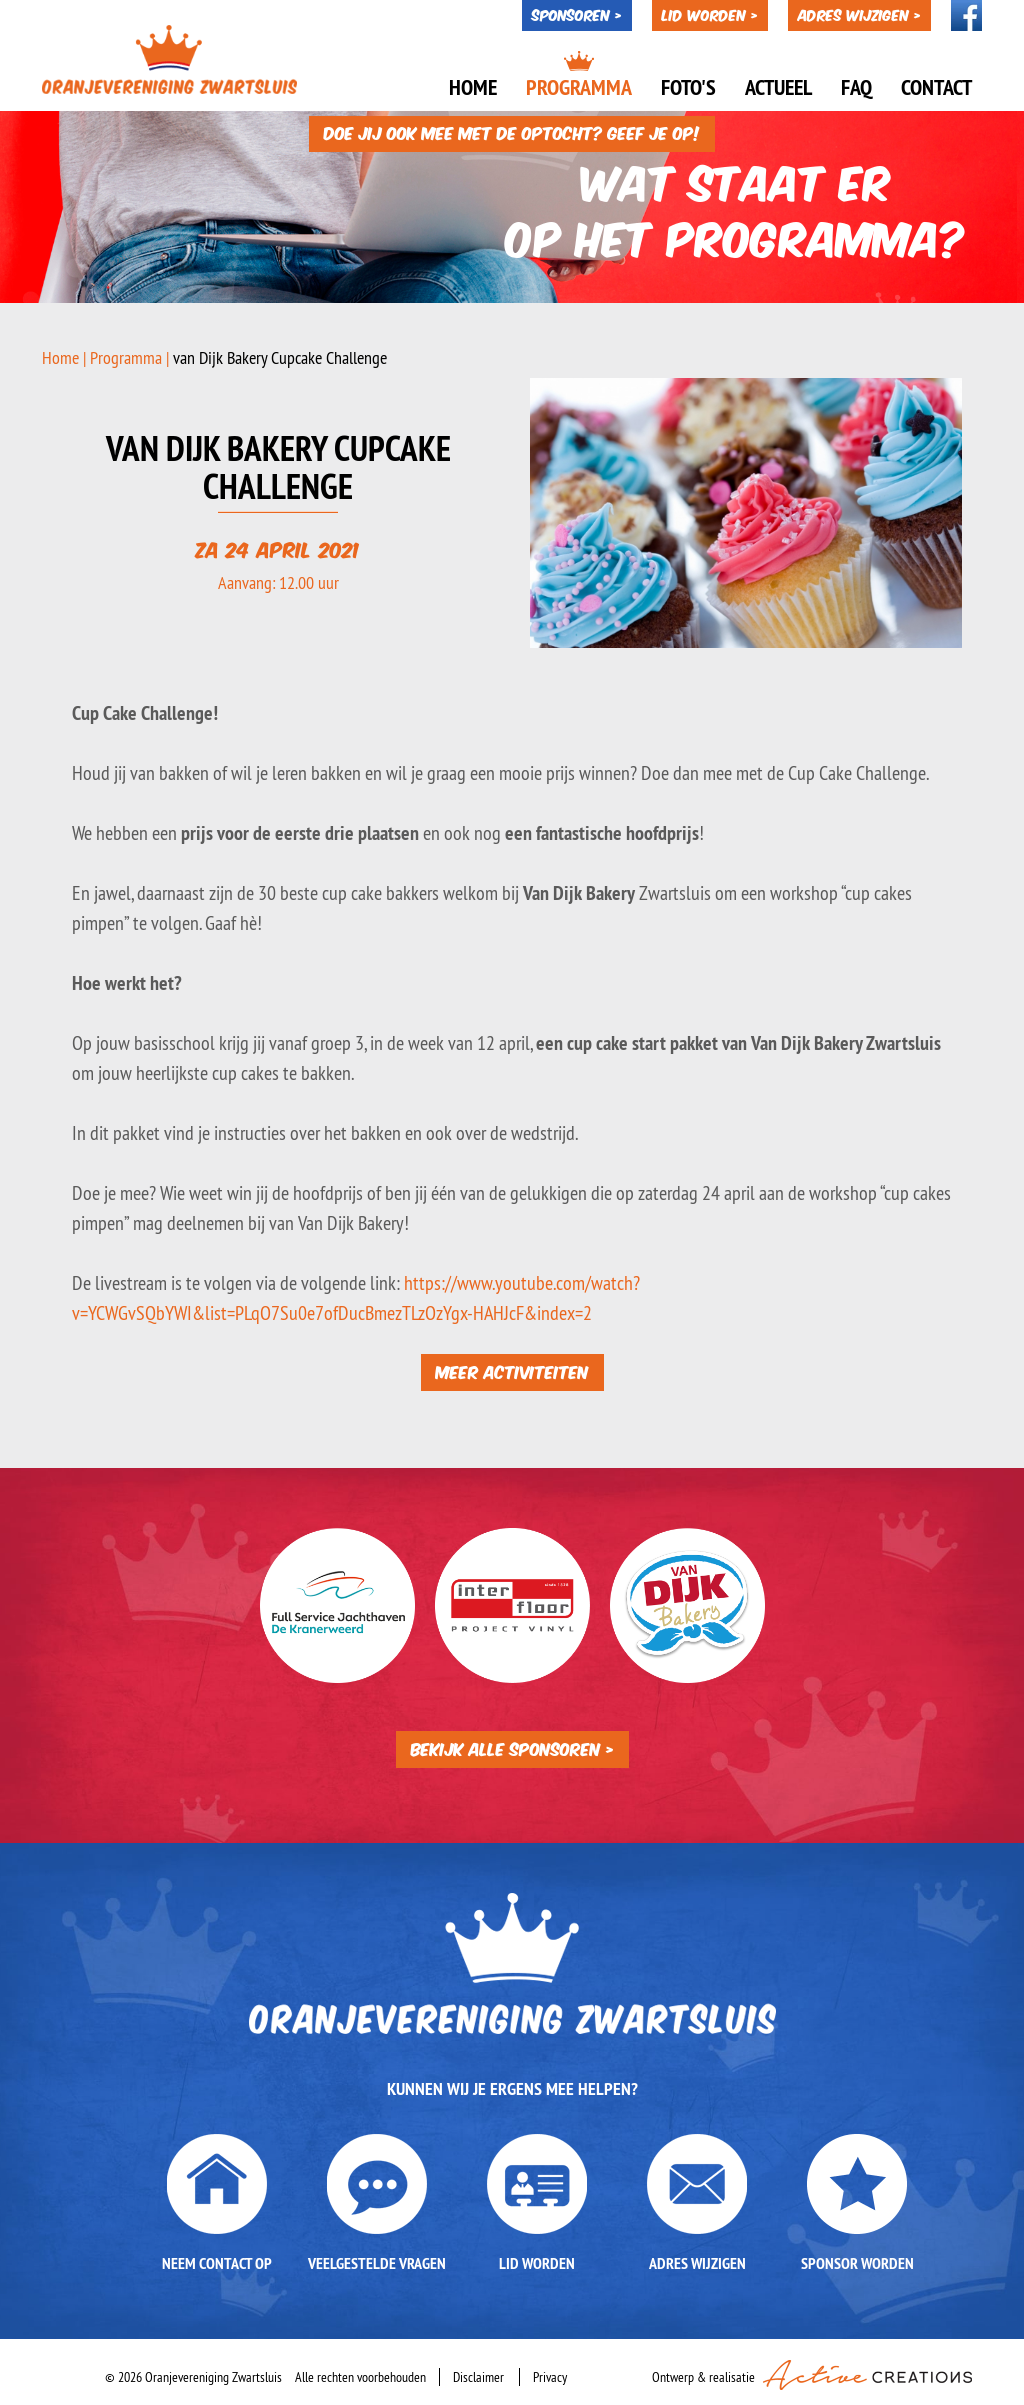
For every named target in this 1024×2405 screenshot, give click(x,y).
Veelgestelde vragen (377, 2262)
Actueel (778, 87)
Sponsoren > (577, 14)
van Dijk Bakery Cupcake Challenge (280, 356)
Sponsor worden (857, 2262)
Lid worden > (710, 14)
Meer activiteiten (512, 1369)
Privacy (550, 2376)
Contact (936, 87)
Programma (579, 87)
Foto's (688, 87)
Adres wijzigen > (859, 14)
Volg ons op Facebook (966, 15)
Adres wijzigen (697, 2262)
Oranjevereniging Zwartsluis (172, 60)
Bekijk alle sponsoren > (512, 1746)
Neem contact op (217, 2262)
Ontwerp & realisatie (812, 2372)
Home (473, 87)
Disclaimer (478, 2376)
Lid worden (537, 2262)
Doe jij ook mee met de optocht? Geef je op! (512, 125)
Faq (856, 87)
